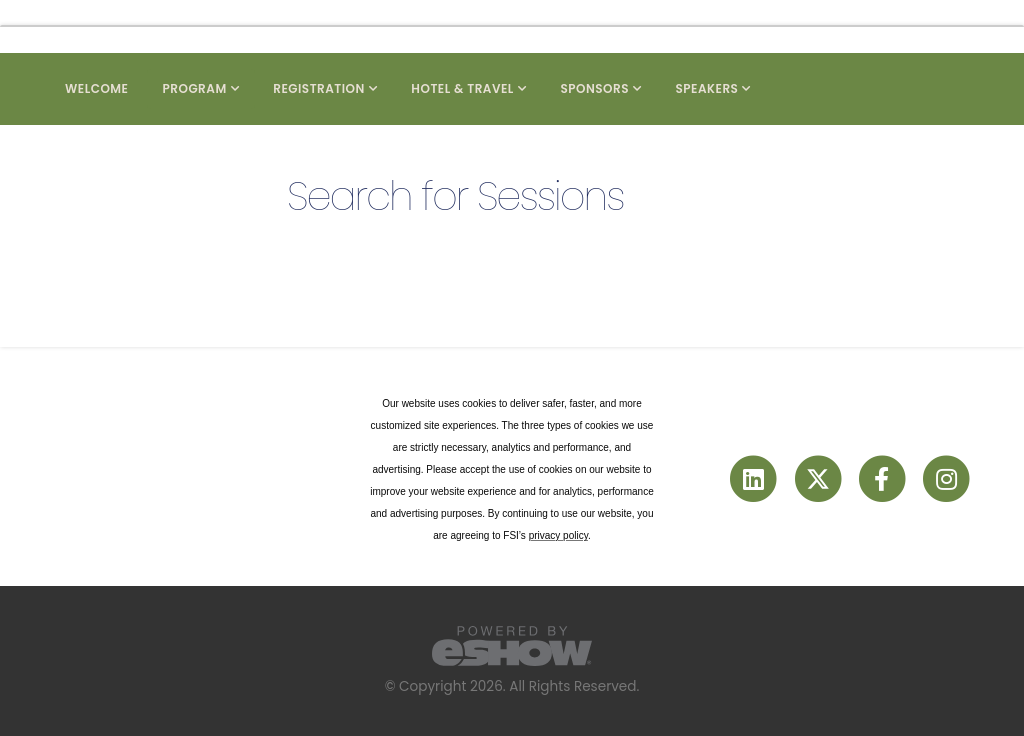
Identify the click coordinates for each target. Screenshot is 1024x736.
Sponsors (594, 88)
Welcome (97, 88)
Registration (319, 88)
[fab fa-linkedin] (755, 478)
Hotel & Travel (462, 88)
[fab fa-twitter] (819, 478)
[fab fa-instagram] (946, 478)
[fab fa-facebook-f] (883, 478)
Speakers (706, 88)
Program (195, 88)
